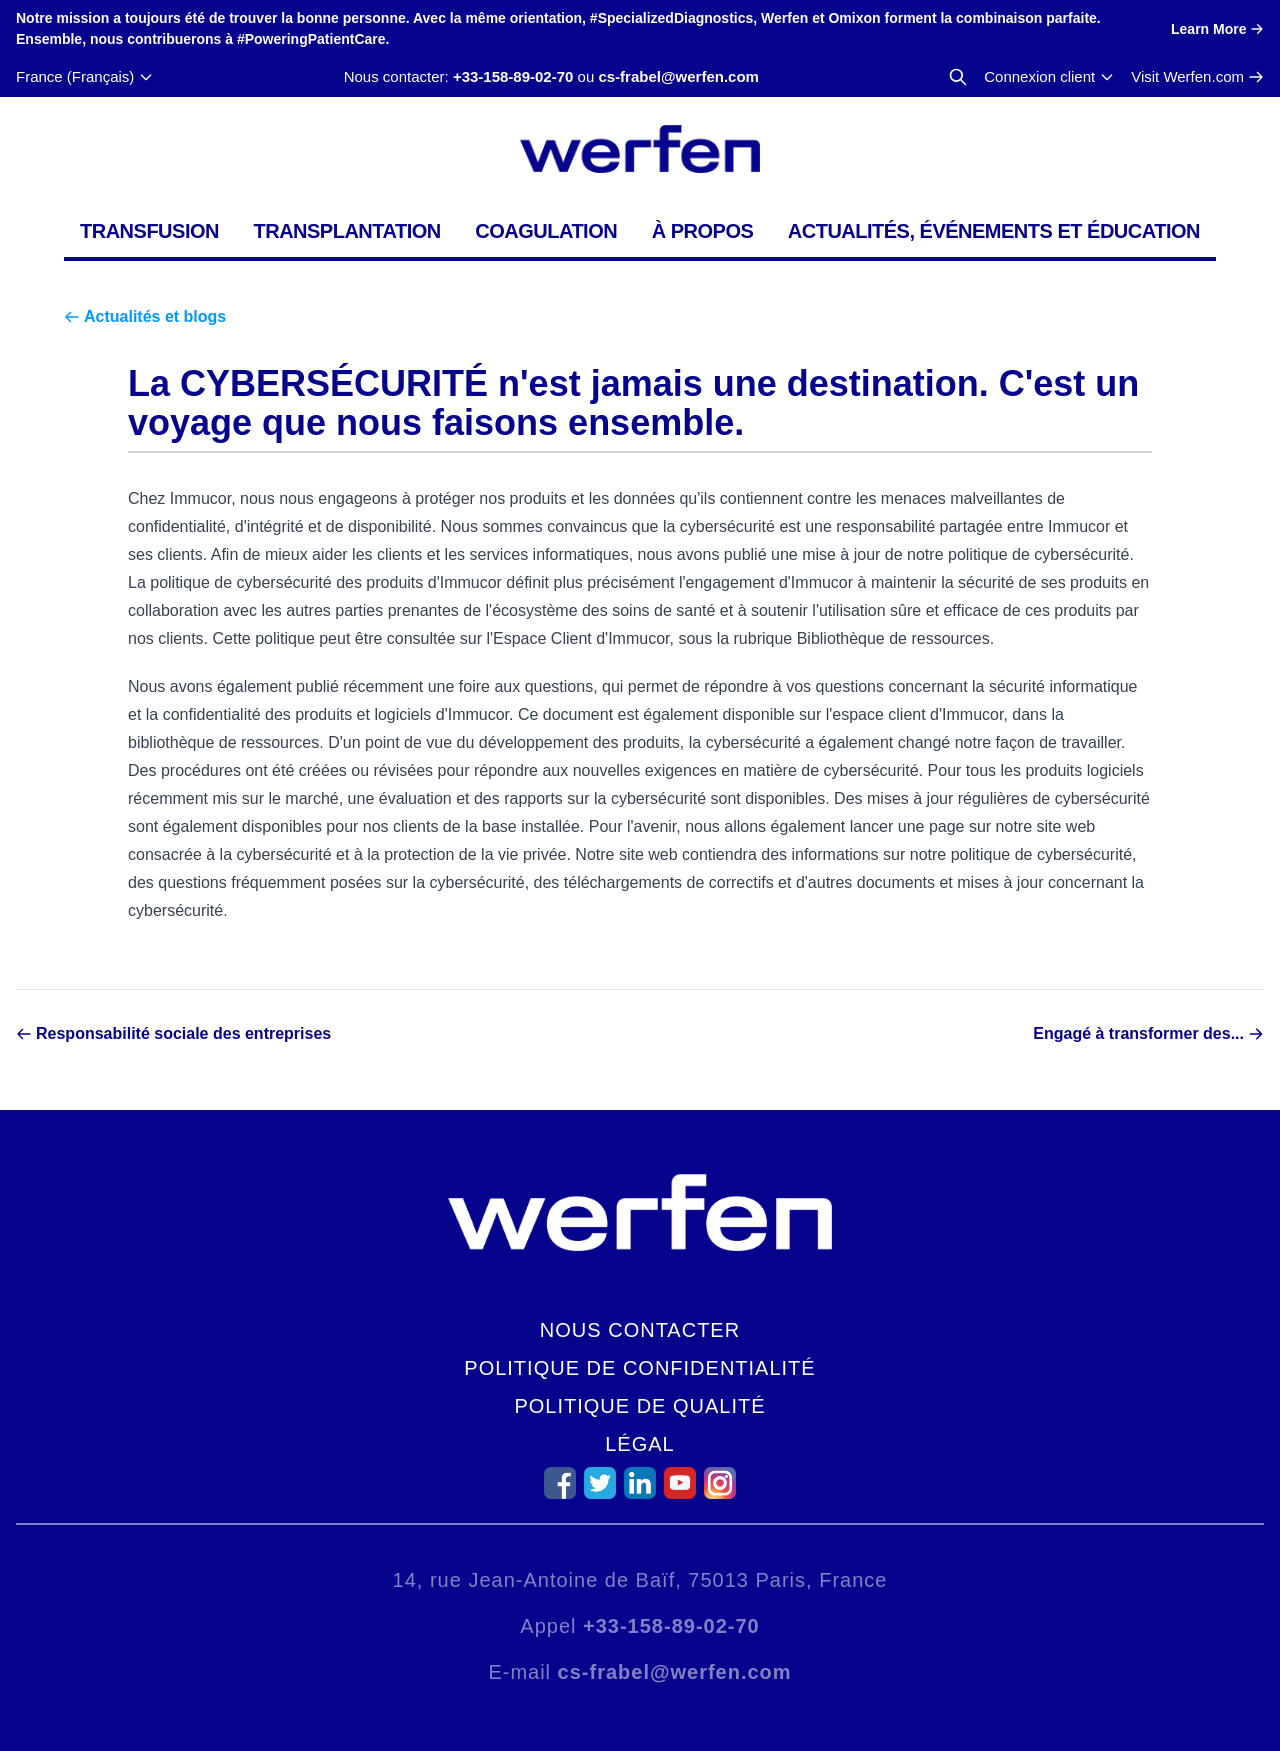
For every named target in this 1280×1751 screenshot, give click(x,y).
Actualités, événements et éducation (994, 231)
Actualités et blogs (155, 316)
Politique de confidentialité (639, 1368)
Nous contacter (640, 1330)
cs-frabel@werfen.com (678, 76)
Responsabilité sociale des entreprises (183, 1033)
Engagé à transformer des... (1138, 1033)
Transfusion (149, 231)
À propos (703, 231)
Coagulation (546, 231)
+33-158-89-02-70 (513, 76)
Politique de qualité (639, 1406)
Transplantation (346, 231)
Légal (639, 1444)
